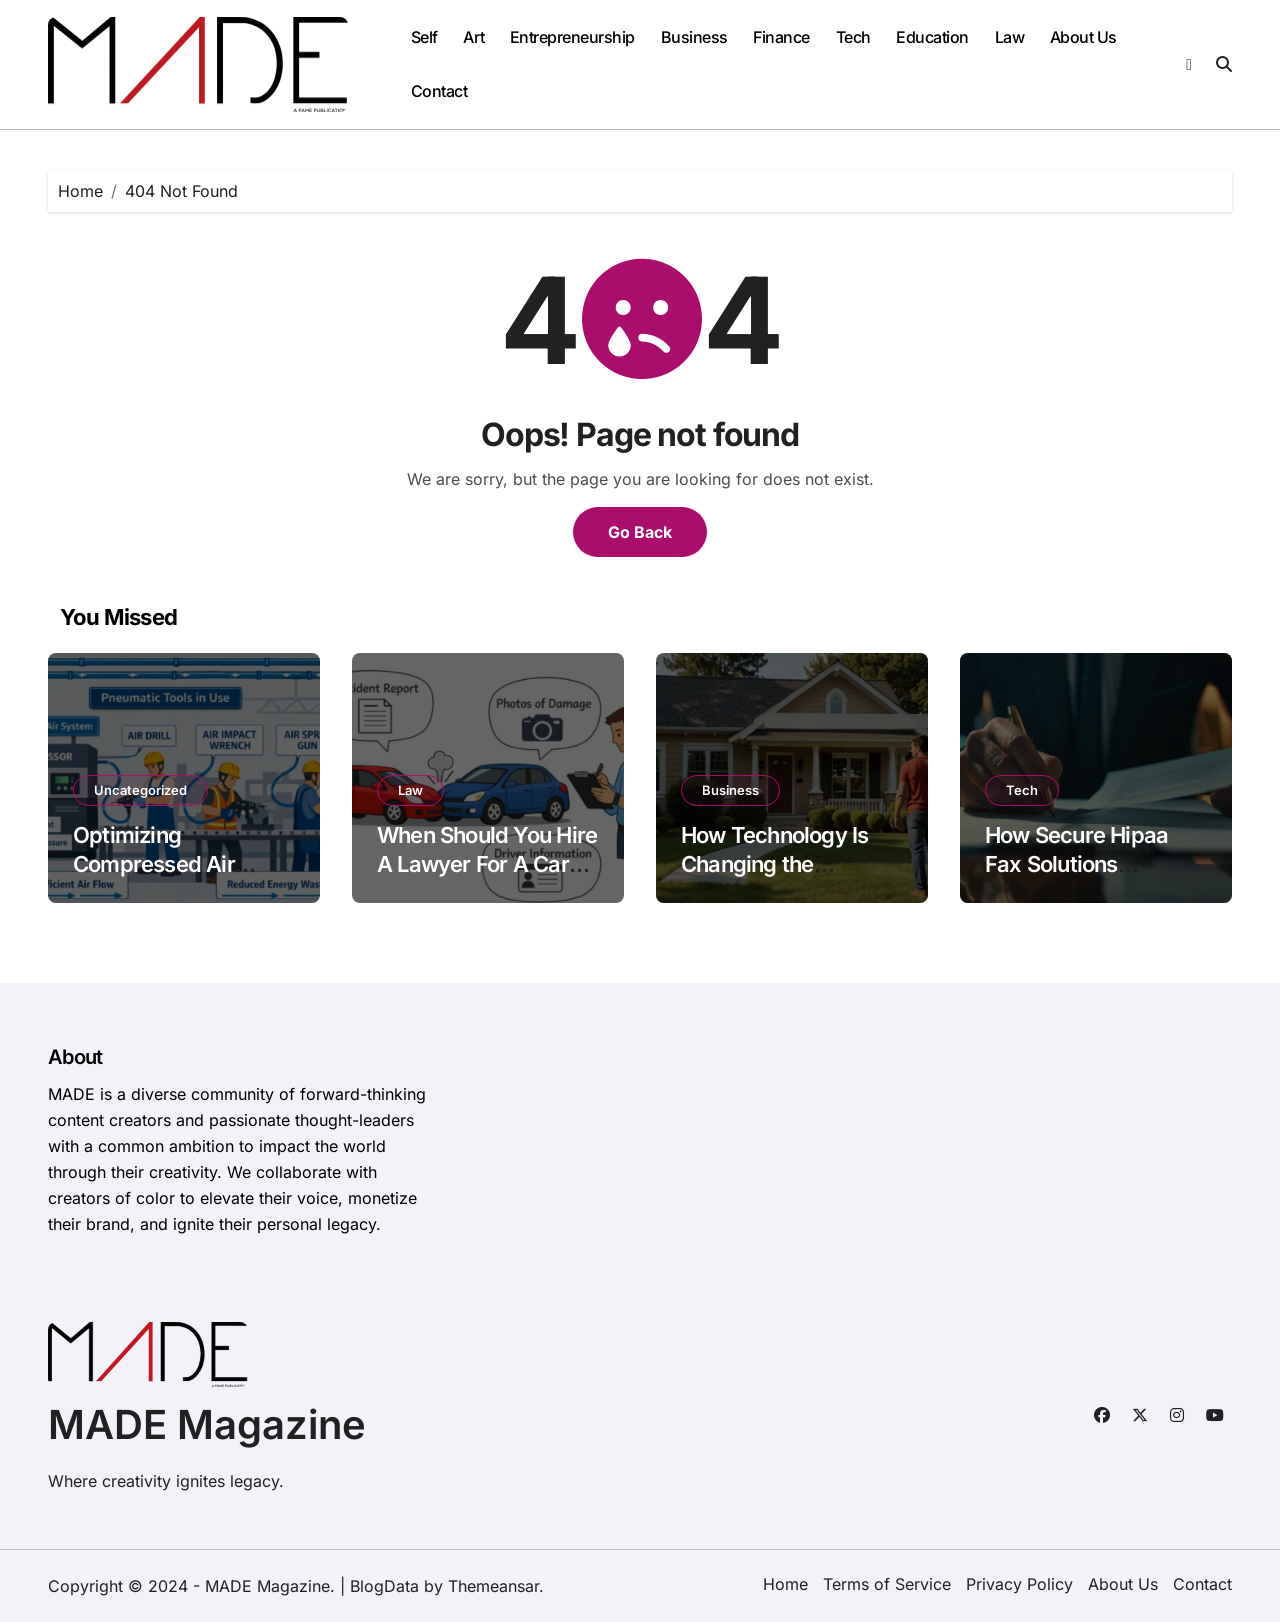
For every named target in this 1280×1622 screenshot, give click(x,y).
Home (785, 1584)
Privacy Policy (1019, 1584)
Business (694, 37)
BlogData (384, 1586)
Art (473, 37)
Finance (781, 37)
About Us (1083, 37)
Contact (439, 91)
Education (932, 37)
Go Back (640, 532)
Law (1010, 37)
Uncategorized (140, 790)
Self (424, 37)
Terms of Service (887, 1584)
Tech (853, 37)
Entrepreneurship (572, 37)
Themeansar (493, 1586)
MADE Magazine (207, 1424)
